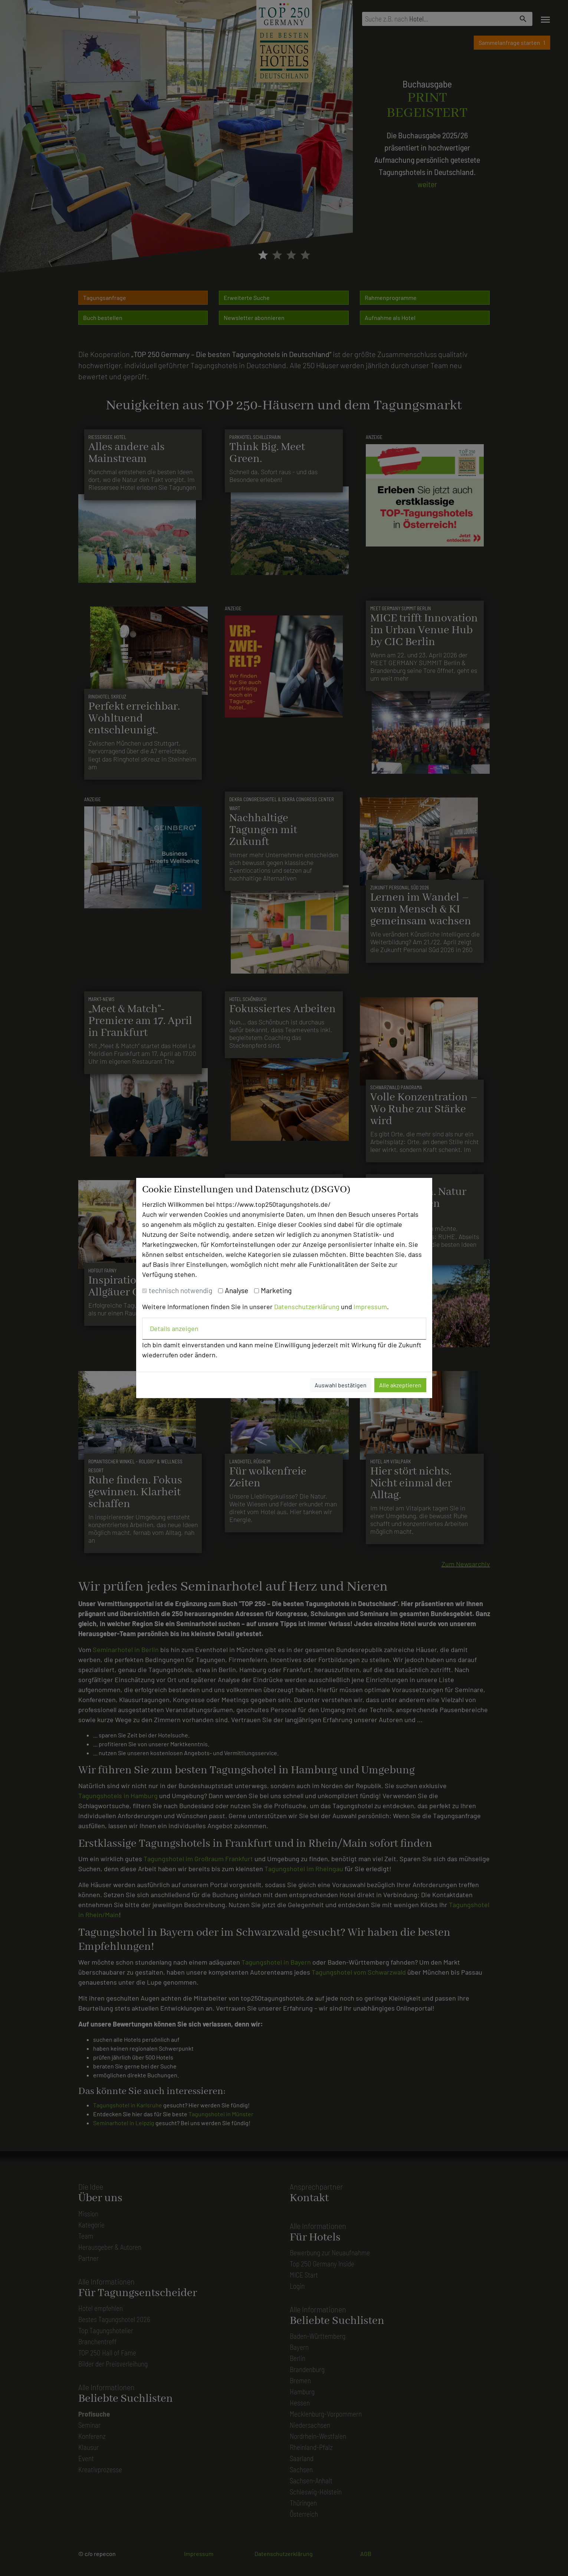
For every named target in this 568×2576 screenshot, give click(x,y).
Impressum (370, 1306)
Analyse (236, 1290)
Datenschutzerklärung (306, 1306)
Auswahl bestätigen (341, 1384)
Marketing (276, 1290)
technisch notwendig (180, 1290)
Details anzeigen (174, 1328)
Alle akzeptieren (400, 1384)
